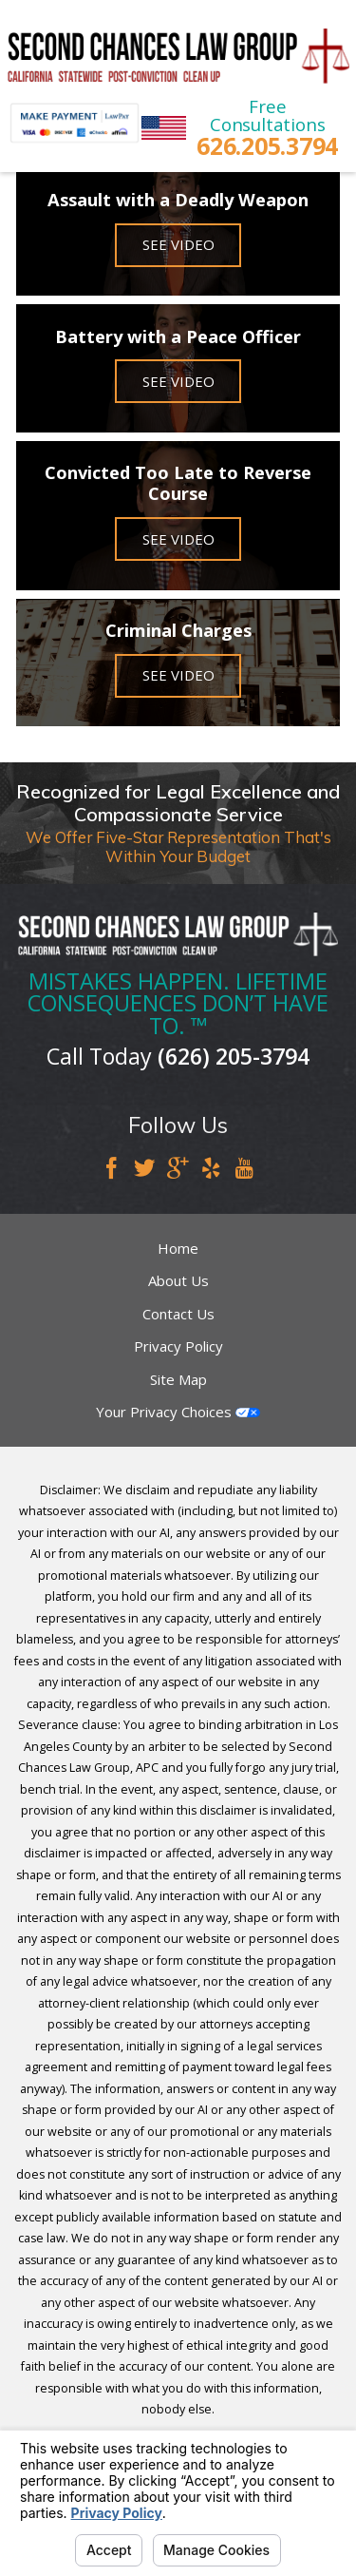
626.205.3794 (267, 146)
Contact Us (178, 1313)
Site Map (178, 1379)
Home (178, 1248)
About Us (178, 1280)
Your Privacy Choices (178, 1411)
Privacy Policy (178, 1345)
